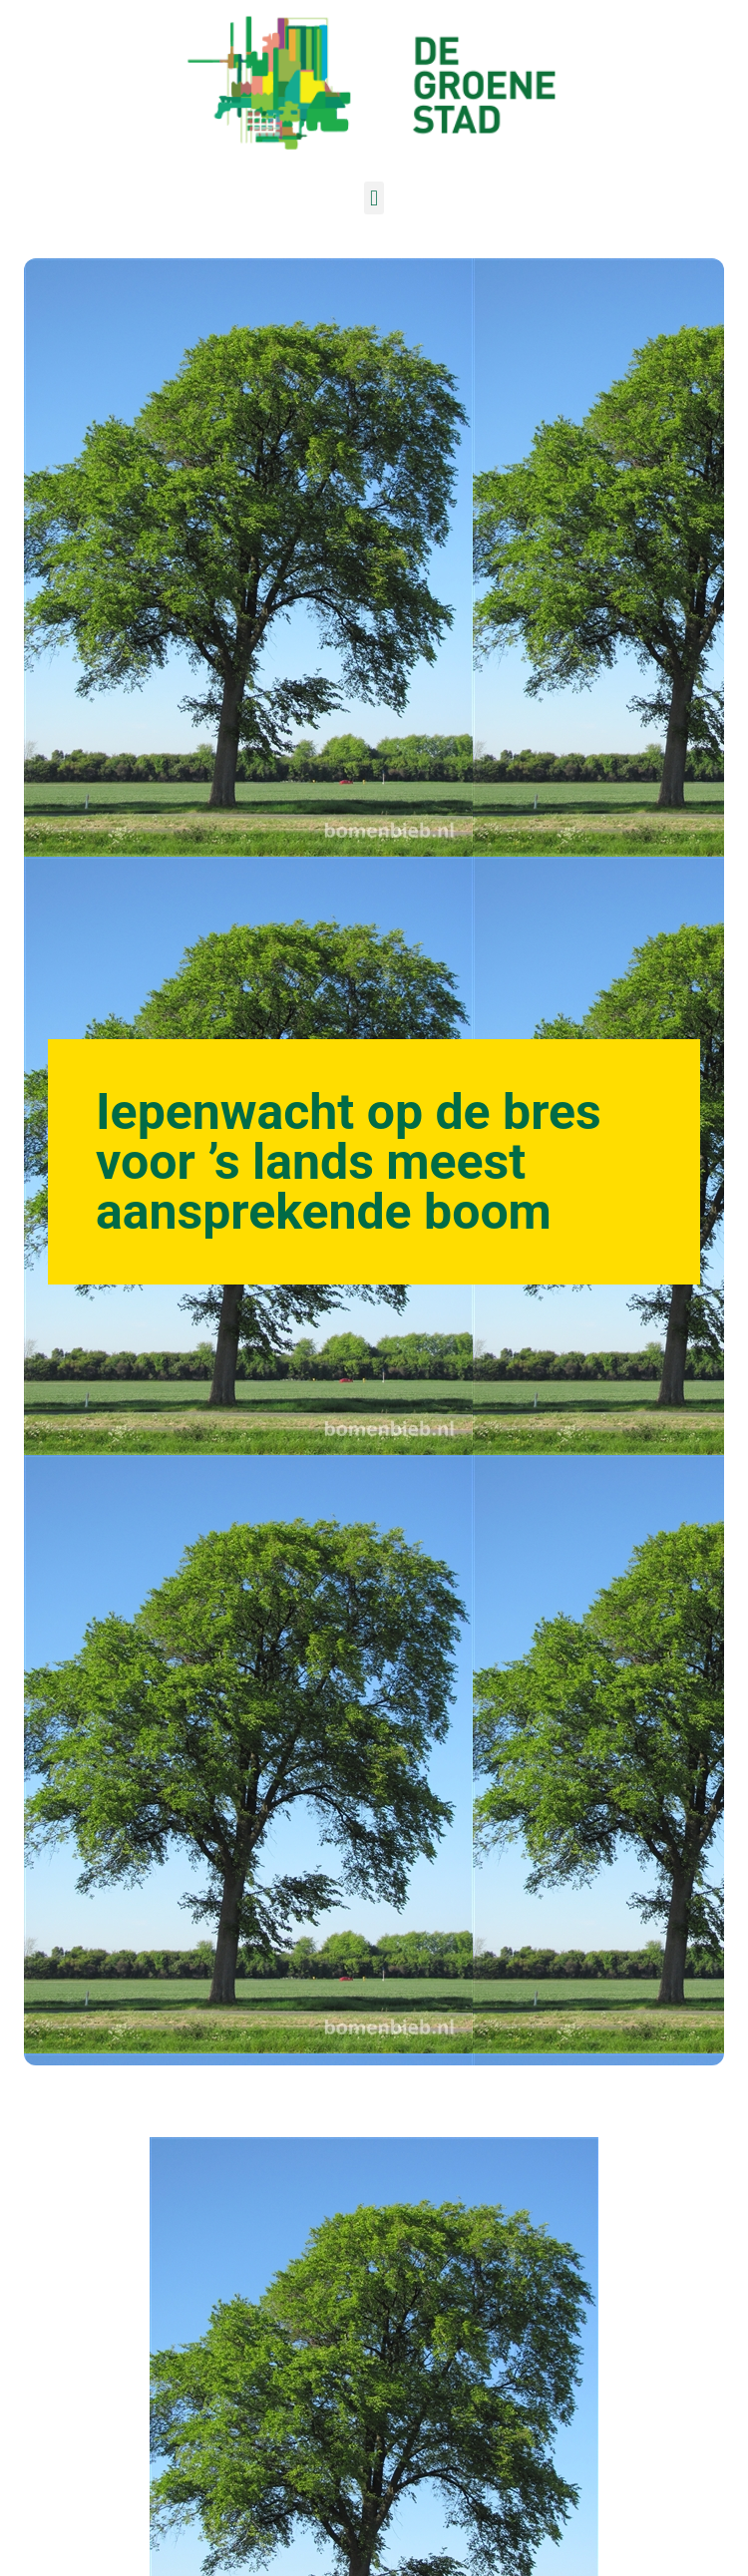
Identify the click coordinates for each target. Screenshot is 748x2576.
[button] (373, 198)
